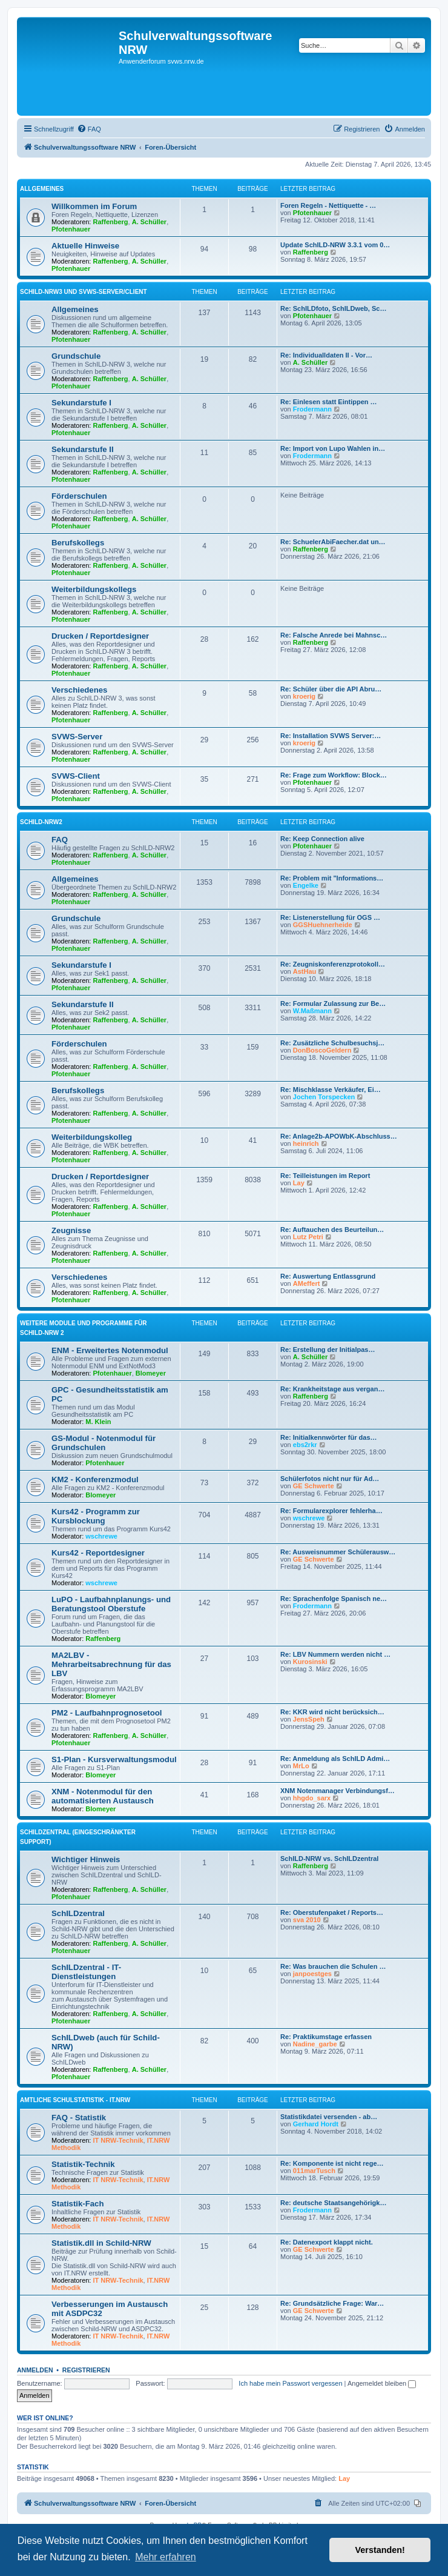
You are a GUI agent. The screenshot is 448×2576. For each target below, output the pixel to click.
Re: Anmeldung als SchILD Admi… (335, 1758)
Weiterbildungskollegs (93, 589)
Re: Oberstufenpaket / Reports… (331, 1912)
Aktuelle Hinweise (85, 245)
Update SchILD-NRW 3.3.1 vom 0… (335, 244)
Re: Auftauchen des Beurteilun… (332, 1229)
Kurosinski (310, 1661)
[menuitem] (89, 129)
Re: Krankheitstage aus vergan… (332, 1389)
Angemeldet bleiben (382, 2383)
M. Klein (98, 1421)
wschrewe (101, 1536)
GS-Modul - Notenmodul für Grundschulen (103, 1443)
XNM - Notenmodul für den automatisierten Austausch (102, 1796)
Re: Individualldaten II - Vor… (326, 355)
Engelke (305, 885)
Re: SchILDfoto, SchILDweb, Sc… (333, 308)
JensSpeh (308, 1719)
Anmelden (35, 2370)
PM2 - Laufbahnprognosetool (106, 1712)
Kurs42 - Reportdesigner (98, 1552)
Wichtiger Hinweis (85, 1859)
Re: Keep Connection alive (322, 838)
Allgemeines (42, 188)
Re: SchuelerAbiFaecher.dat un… (333, 541)
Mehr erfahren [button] (165, 2557)
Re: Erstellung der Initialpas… (327, 1349)
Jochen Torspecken (324, 1096)
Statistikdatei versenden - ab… (328, 2116)
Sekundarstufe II (82, 449)
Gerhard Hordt (315, 2124)
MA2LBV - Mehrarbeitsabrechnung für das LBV (111, 1664)
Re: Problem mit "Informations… (331, 878)
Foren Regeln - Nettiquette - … (328, 205)
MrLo (301, 1765)
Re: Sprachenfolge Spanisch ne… (333, 1598)
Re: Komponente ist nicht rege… (332, 2163)
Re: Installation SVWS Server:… (330, 735)
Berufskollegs (77, 542)
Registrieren (86, 2370)
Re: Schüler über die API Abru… (330, 689)
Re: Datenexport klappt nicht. (326, 2242)
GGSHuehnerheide (322, 924)
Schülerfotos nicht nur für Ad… (329, 1478)
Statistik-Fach (77, 2203)
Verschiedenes (79, 689)
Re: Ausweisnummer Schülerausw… (337, 1552)
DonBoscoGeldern (322, 1050)
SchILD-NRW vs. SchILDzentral (329, 1858)
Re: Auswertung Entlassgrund (327, 1276)
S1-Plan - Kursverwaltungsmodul (114, 1759)
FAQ (59, 839)
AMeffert (306, 1283)
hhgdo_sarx (312, 1798)
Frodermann (312, 409)
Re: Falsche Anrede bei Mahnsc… (333, 635)
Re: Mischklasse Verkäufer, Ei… (330, 1089)
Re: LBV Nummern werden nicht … (335, 1654)
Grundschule (75, 356)
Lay (299, 1182)
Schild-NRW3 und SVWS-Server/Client (83, 291)
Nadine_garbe (315, 2044)
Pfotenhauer (70, 229)
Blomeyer (151, 1373)
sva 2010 (307, 1919)
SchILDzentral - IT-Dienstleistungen (86, 1972)
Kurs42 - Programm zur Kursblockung (95, 1516)
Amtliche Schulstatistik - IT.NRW (75, 2100)
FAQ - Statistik (78, 2117)
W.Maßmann (312, 1010)
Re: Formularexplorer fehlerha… (331, 1510)
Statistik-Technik (83, 2164)
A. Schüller (149, 221)
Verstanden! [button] (380, 2550)
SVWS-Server (76, 736)
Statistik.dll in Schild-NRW (101, 2243)
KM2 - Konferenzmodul (95, 1479)
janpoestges (312, 1973)
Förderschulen (79, 496)
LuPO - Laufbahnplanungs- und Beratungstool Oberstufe (111, 1604)
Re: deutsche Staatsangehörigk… (333, 2202)
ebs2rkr (305, 1444)
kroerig (304, 696)
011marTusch (314, 2170)
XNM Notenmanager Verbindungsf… (337, 1790)
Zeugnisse (71, 1230)
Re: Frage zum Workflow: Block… (333, 775)
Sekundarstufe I (81, 402)
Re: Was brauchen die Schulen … (333, 1966)
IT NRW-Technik (118, 2140)
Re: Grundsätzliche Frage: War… (332, 2303)
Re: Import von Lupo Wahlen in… (332, 448)
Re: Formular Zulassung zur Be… (333, 1003)
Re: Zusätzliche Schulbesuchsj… (332, 1043)
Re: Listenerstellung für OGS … (330, 917)
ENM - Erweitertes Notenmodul (109, 1350)
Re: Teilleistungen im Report (325, 1175)
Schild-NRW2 (41, 822)
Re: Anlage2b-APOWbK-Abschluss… (338, 1136)
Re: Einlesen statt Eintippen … (328, 401)
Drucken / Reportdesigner (100, 636)
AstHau (305, 971)
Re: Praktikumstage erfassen (326, 2036)
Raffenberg (110, 221)
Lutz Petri (308, 1236)
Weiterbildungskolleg (91, 1137)
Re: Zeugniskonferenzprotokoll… (332, 964)
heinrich (306, 1143)
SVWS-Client (75, 775)
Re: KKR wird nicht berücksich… (332, 1712)
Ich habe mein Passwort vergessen (290, 2383)
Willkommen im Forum (94, 206)
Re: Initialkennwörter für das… (328, 1437)
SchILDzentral (78, 1913)
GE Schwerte (313, 1485)
